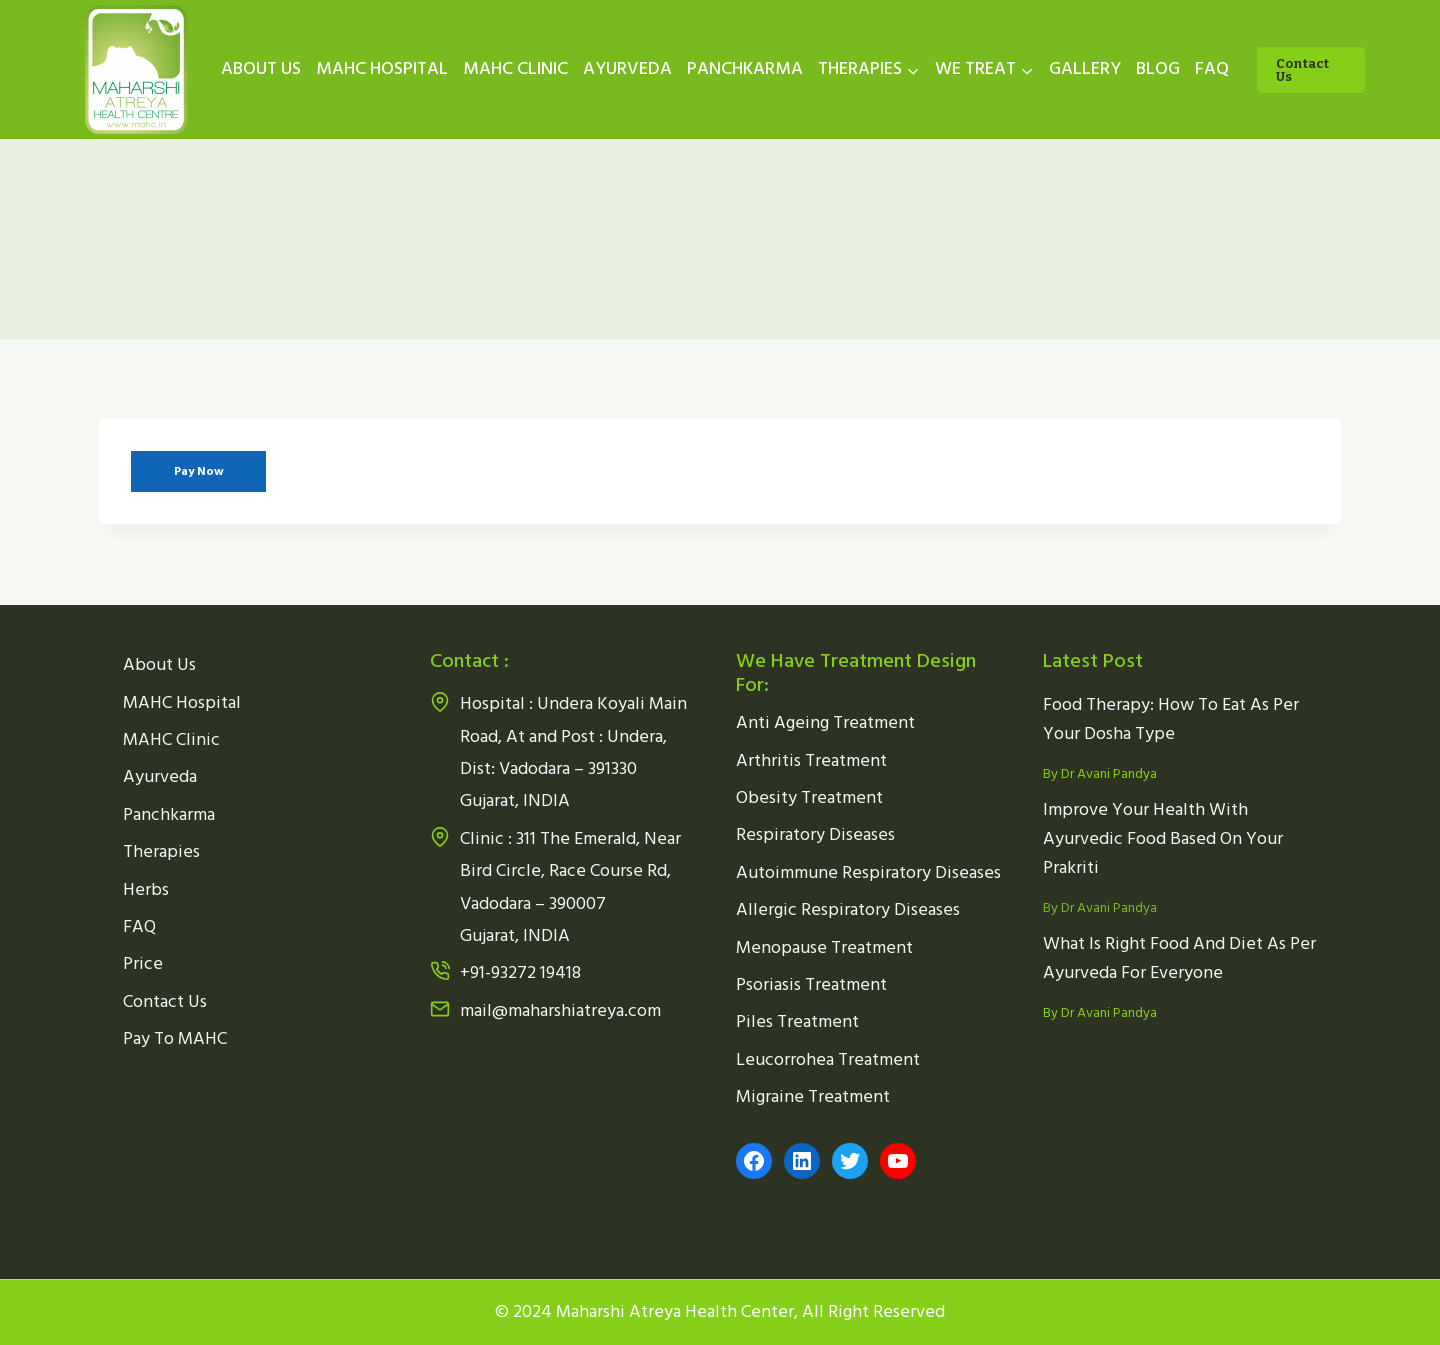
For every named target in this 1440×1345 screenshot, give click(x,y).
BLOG (1158, 68)
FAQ (1212, 68)
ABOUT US (261, 68)
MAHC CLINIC (515, 68)
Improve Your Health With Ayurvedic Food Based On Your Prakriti (1163, 838)
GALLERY (1085, 68)
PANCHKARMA (745, 68)
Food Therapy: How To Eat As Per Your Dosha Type (1171, 719)
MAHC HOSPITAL (382, 68)
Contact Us (1302, 70)
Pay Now (199, 471)
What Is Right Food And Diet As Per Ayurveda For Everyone (1179, 958)
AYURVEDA (627, 68)
